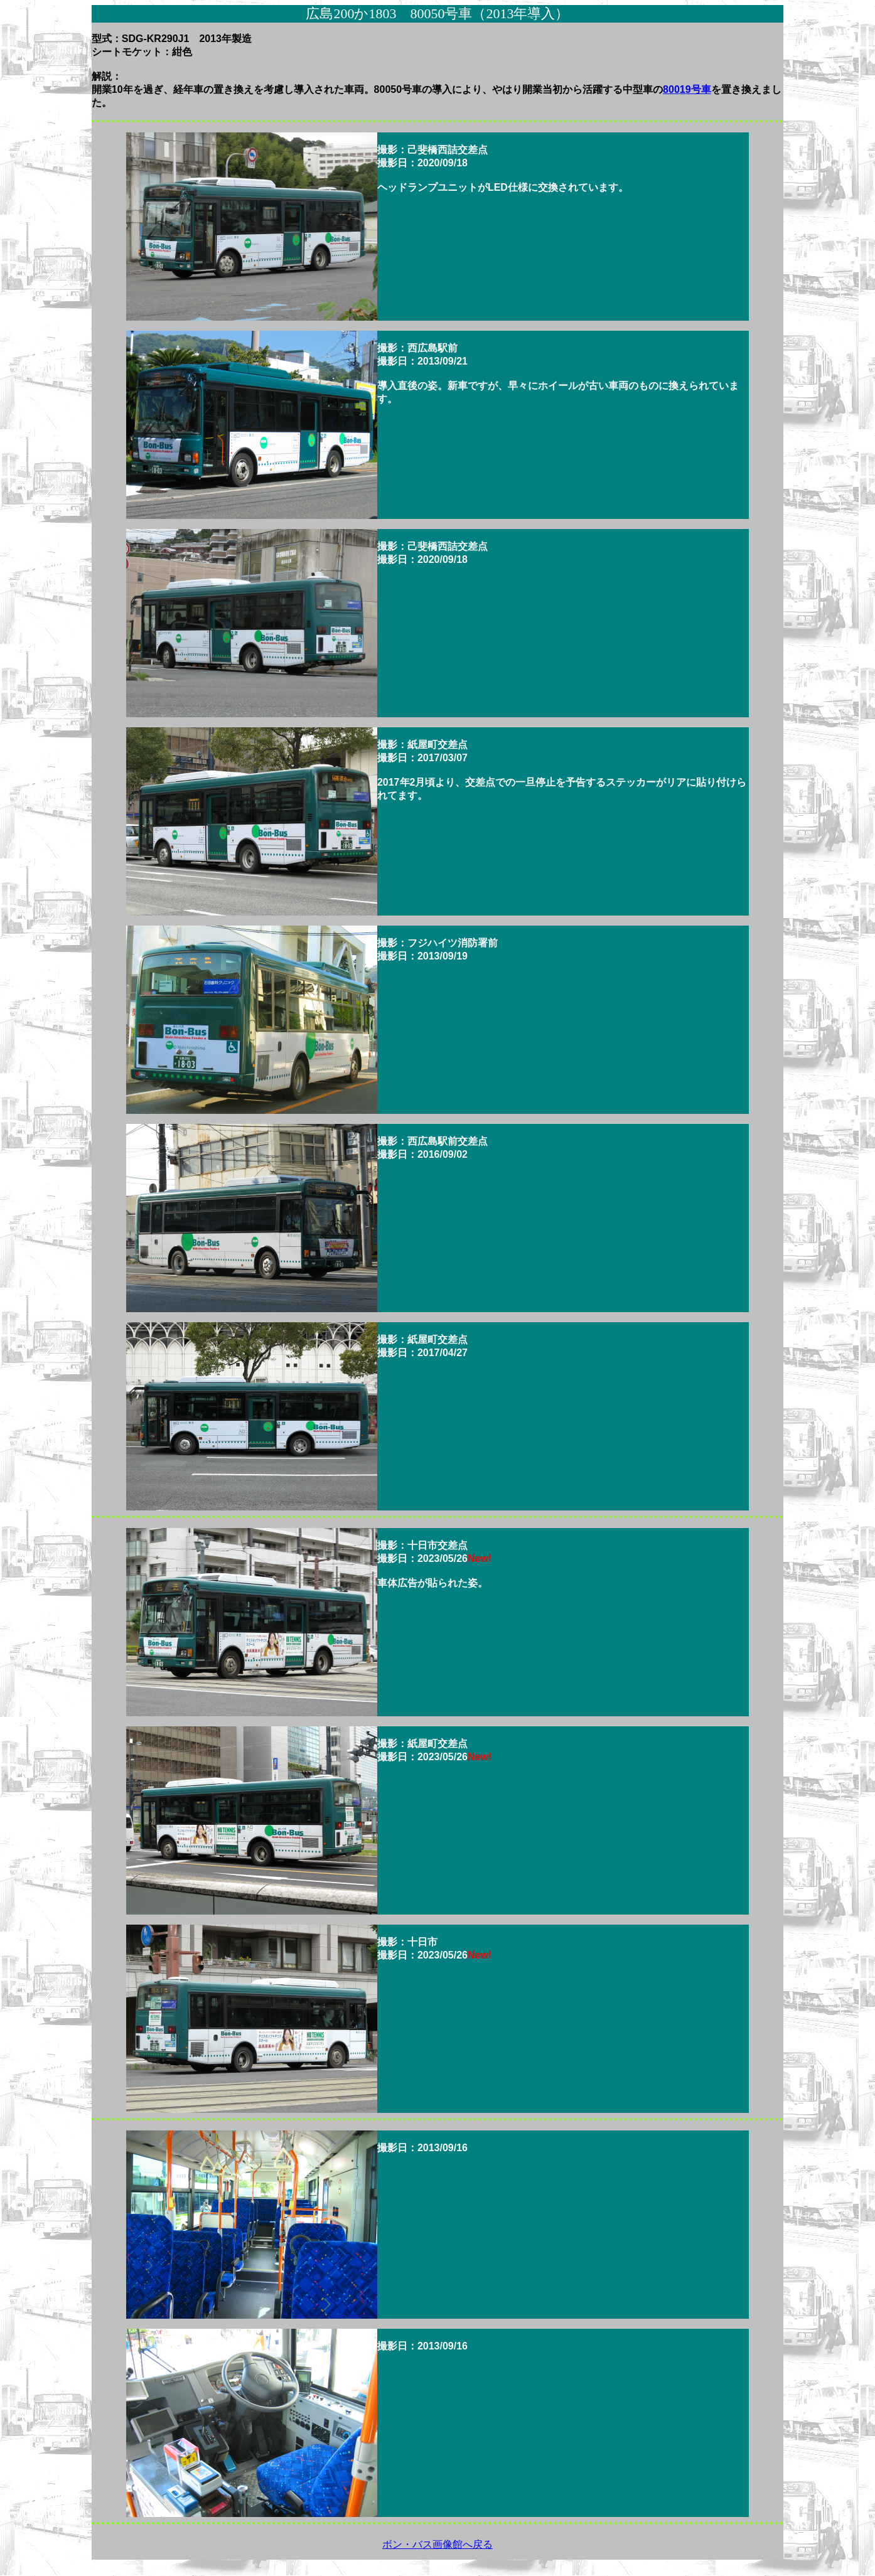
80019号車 (687, 89)
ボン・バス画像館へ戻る (437, 2544)
